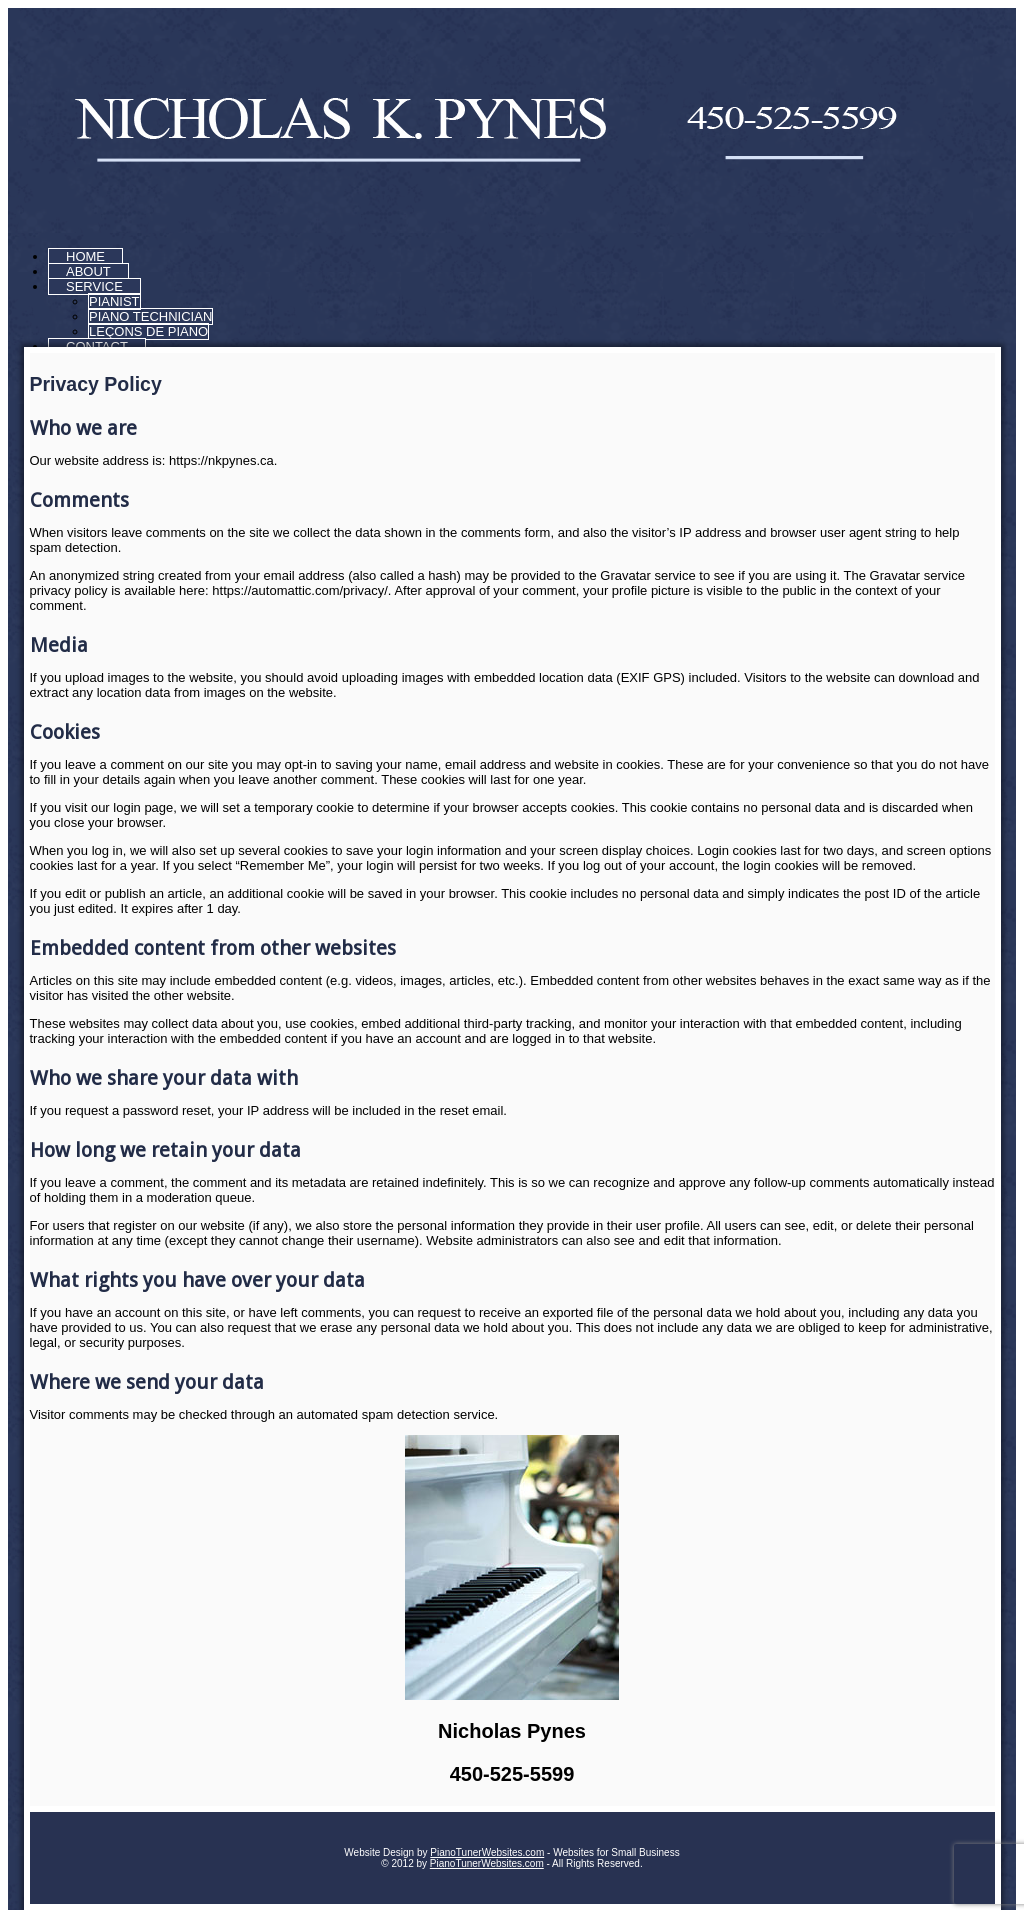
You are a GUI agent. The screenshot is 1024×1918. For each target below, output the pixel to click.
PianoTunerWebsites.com (487, 1852)
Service (94, 286)
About (88, 271)
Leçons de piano (148, 331)
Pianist (114, 301)
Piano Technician (150, 316)
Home (85, 256)
